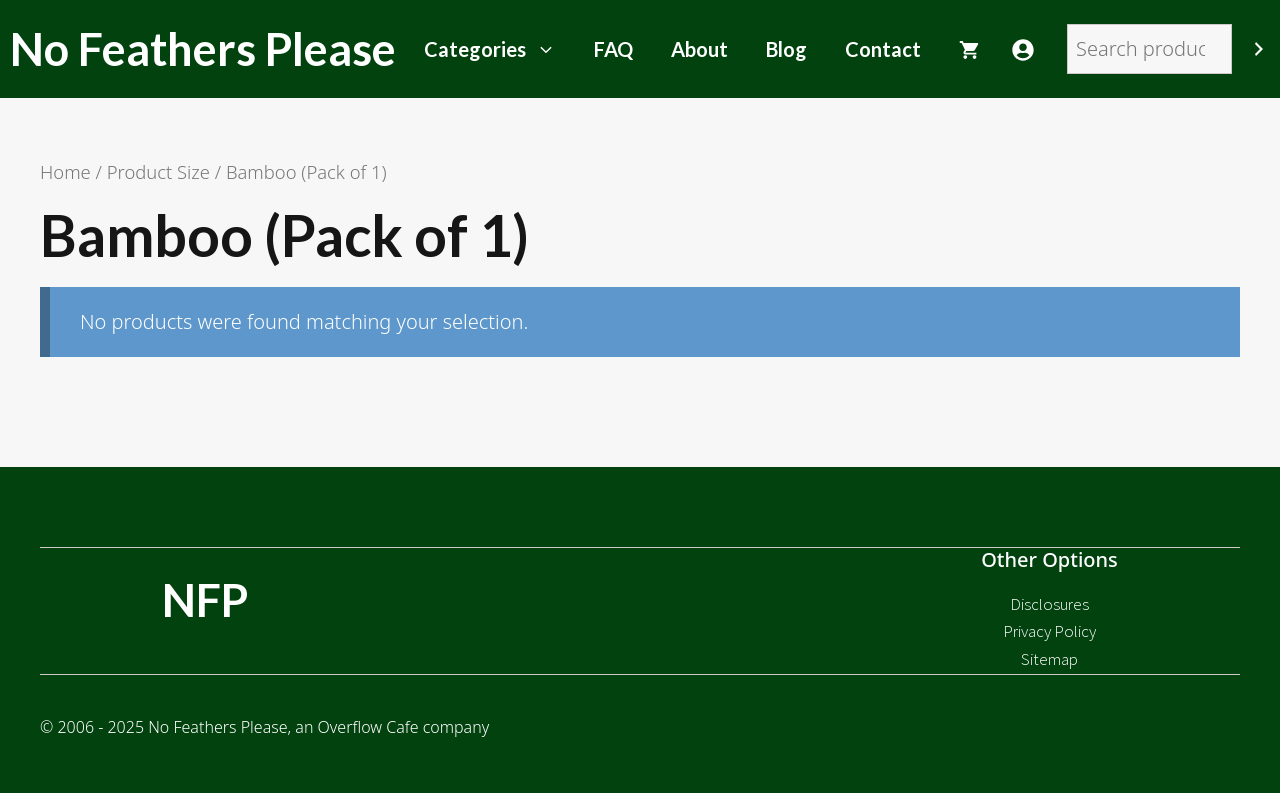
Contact (883, 49)
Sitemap (1049, 659)
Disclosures (1049, 604)
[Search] (1259, 49)
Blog (786, 49)
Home (65, 171)
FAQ (613, 49)
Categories (499, 49)
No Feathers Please (203, 49)
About (699, 49)
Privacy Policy (1049, 631)
